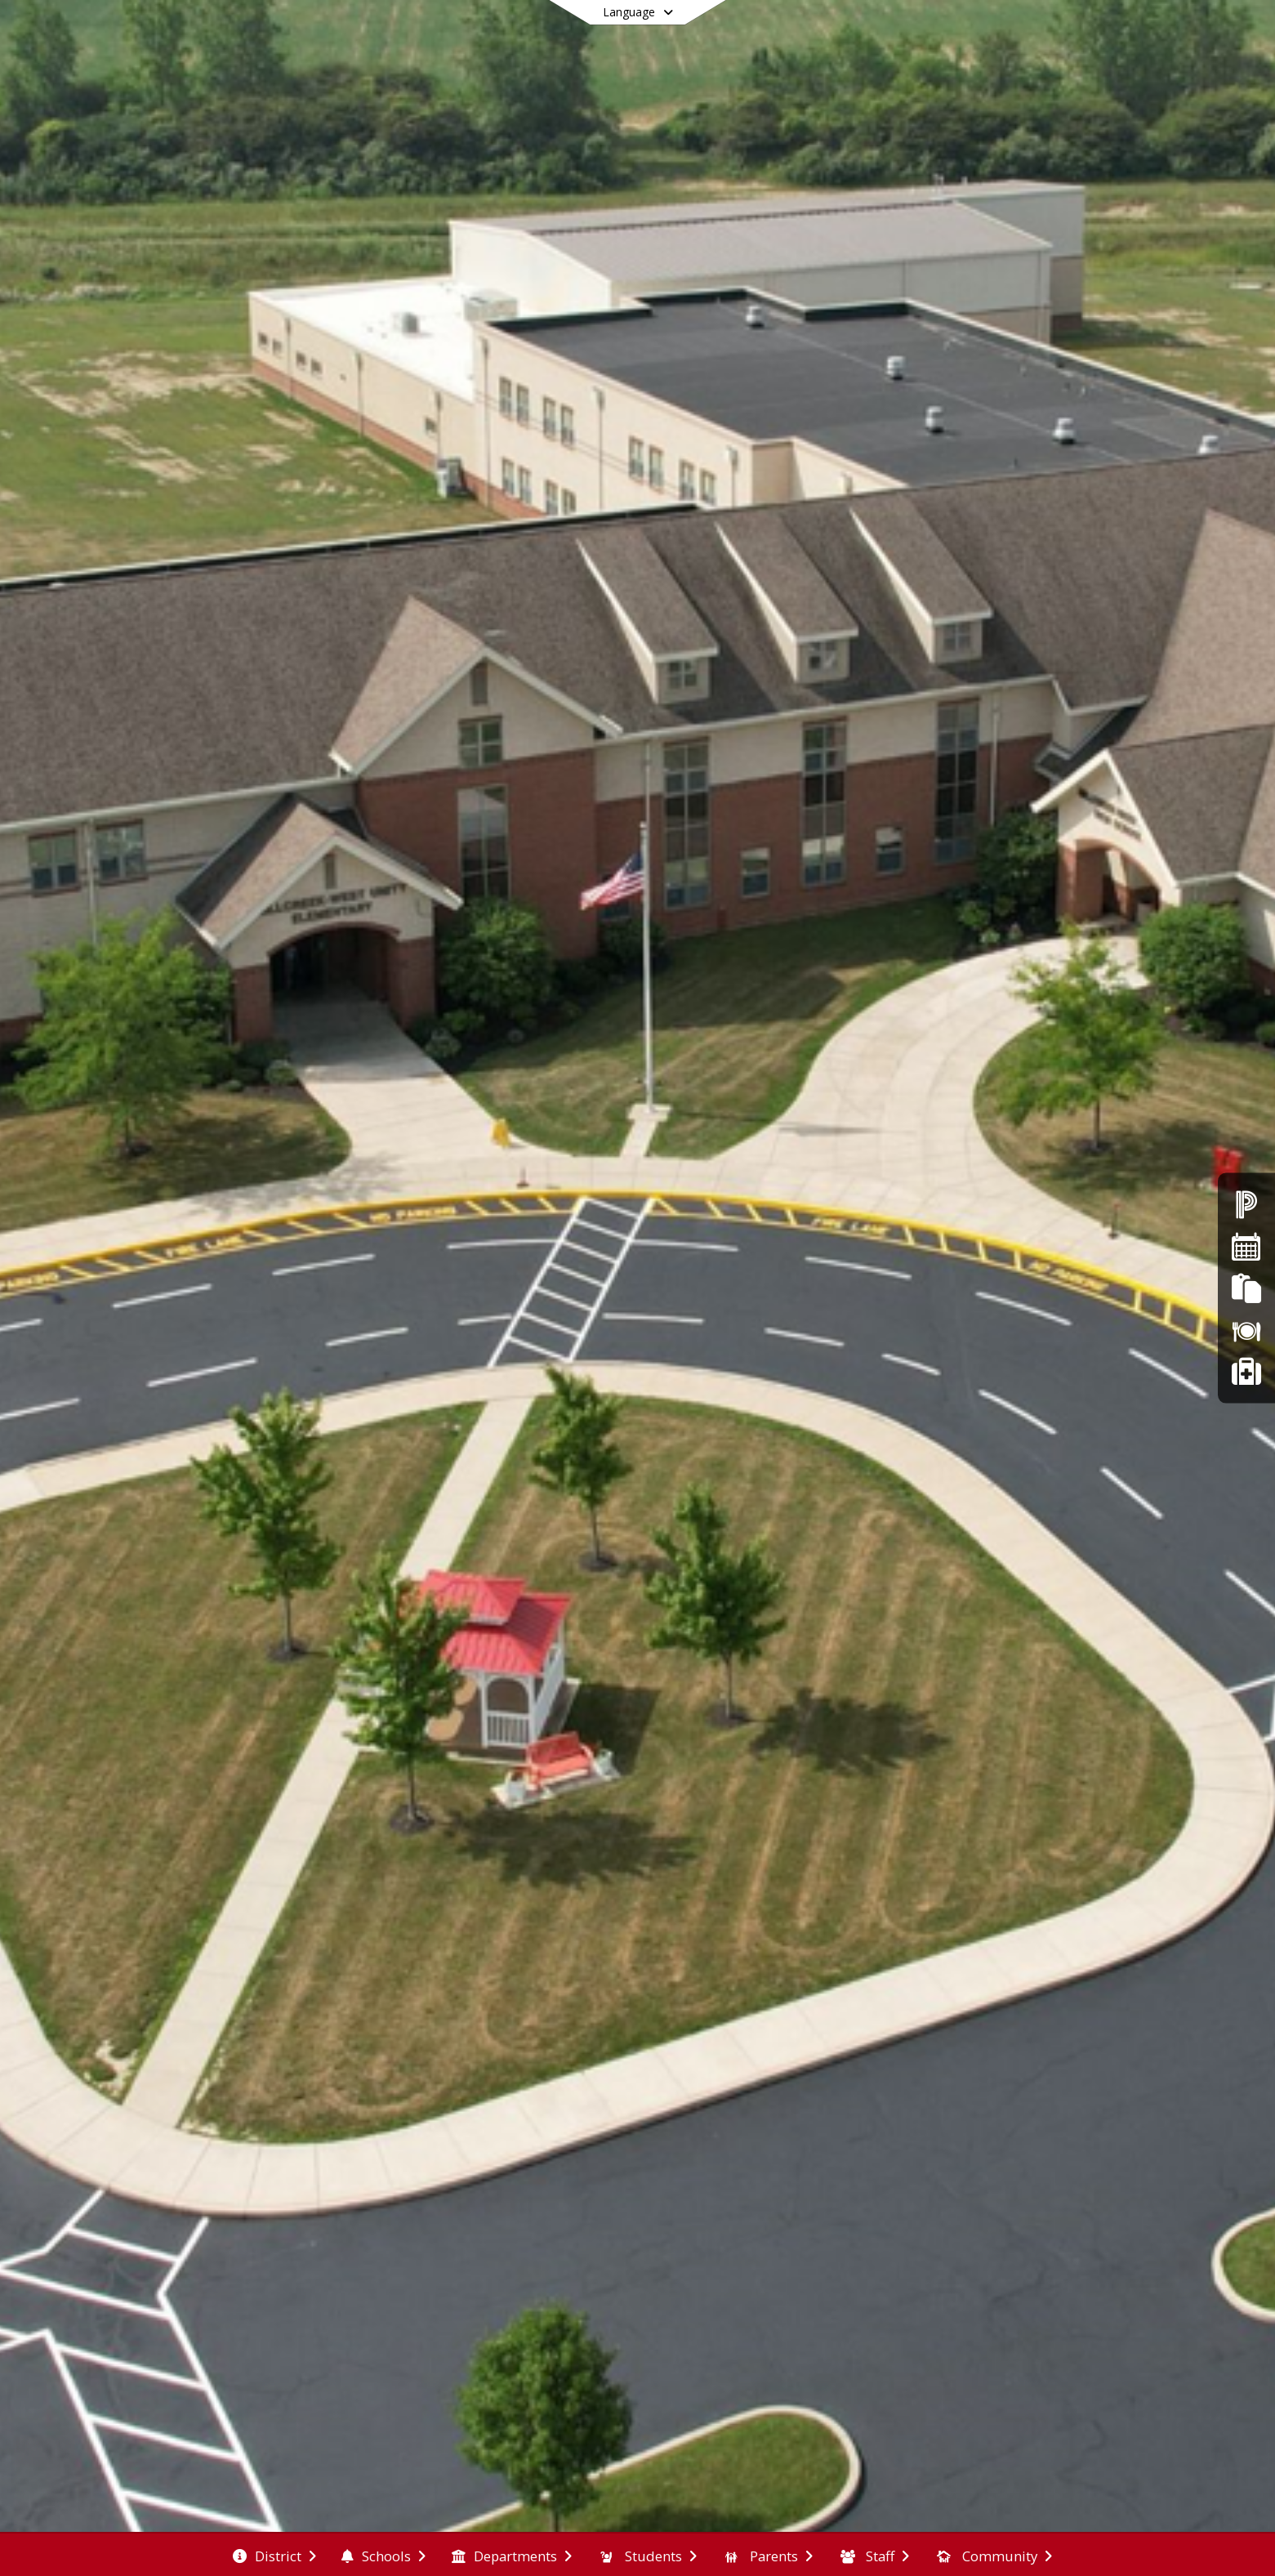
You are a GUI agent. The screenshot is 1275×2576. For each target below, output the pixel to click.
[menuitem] (274, 2555)
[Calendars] (1246, 1245)
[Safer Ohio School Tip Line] (1246, 1372)
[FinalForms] (1246, 1288)
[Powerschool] (1246, 1204)
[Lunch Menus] (1246, 1330)
